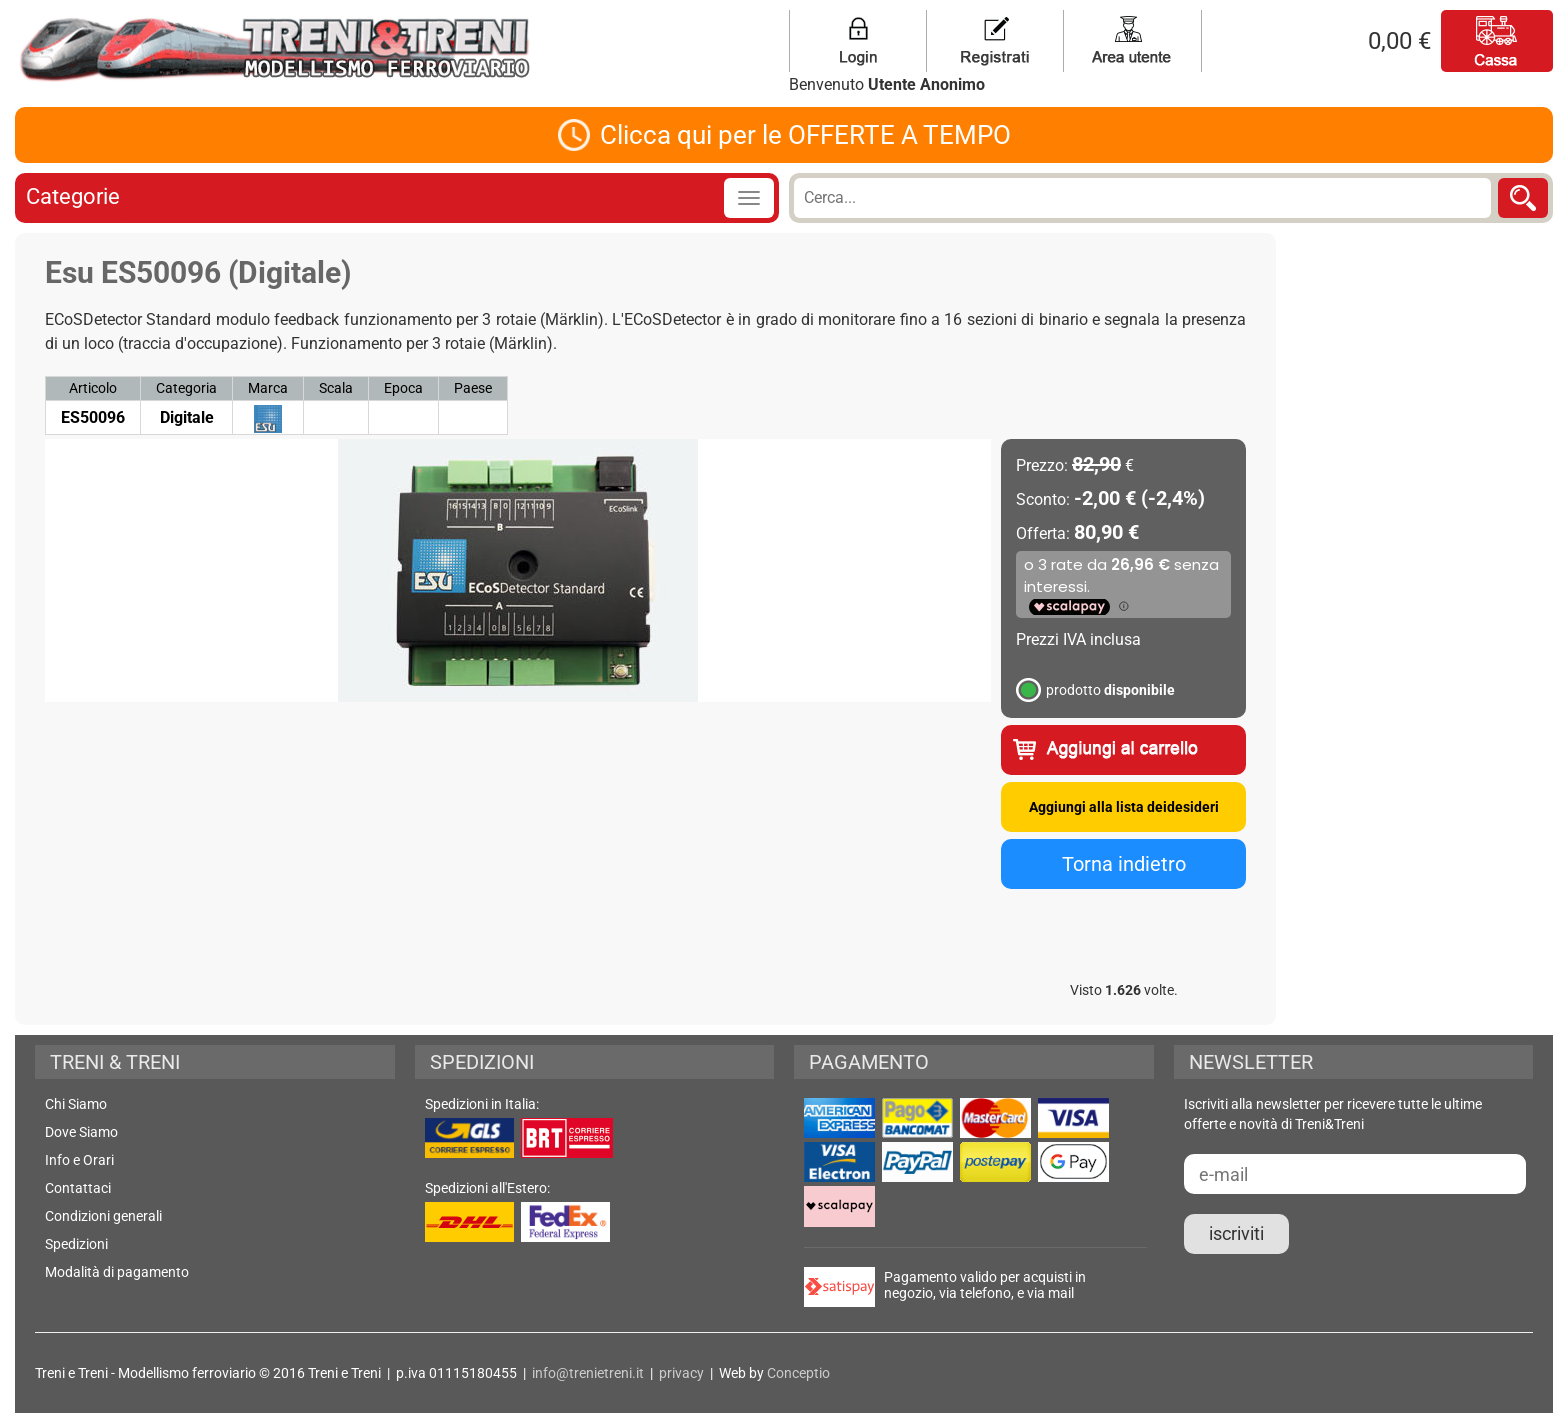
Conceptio (798, 1373)
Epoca (403, 388)
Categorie (73, 196)
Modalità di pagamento (117, 1272)
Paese (473, 388)
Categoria (186, 388)
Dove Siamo (81, 1132)
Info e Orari (79, 1160)
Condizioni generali (103, 1216)
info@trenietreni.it (588, 1373)
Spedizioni (76, 1244)
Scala (336, 388)
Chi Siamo (76, 1104)
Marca (268, 388)
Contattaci (78, 1188)
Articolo (93, 388)
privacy (681, 1373)
